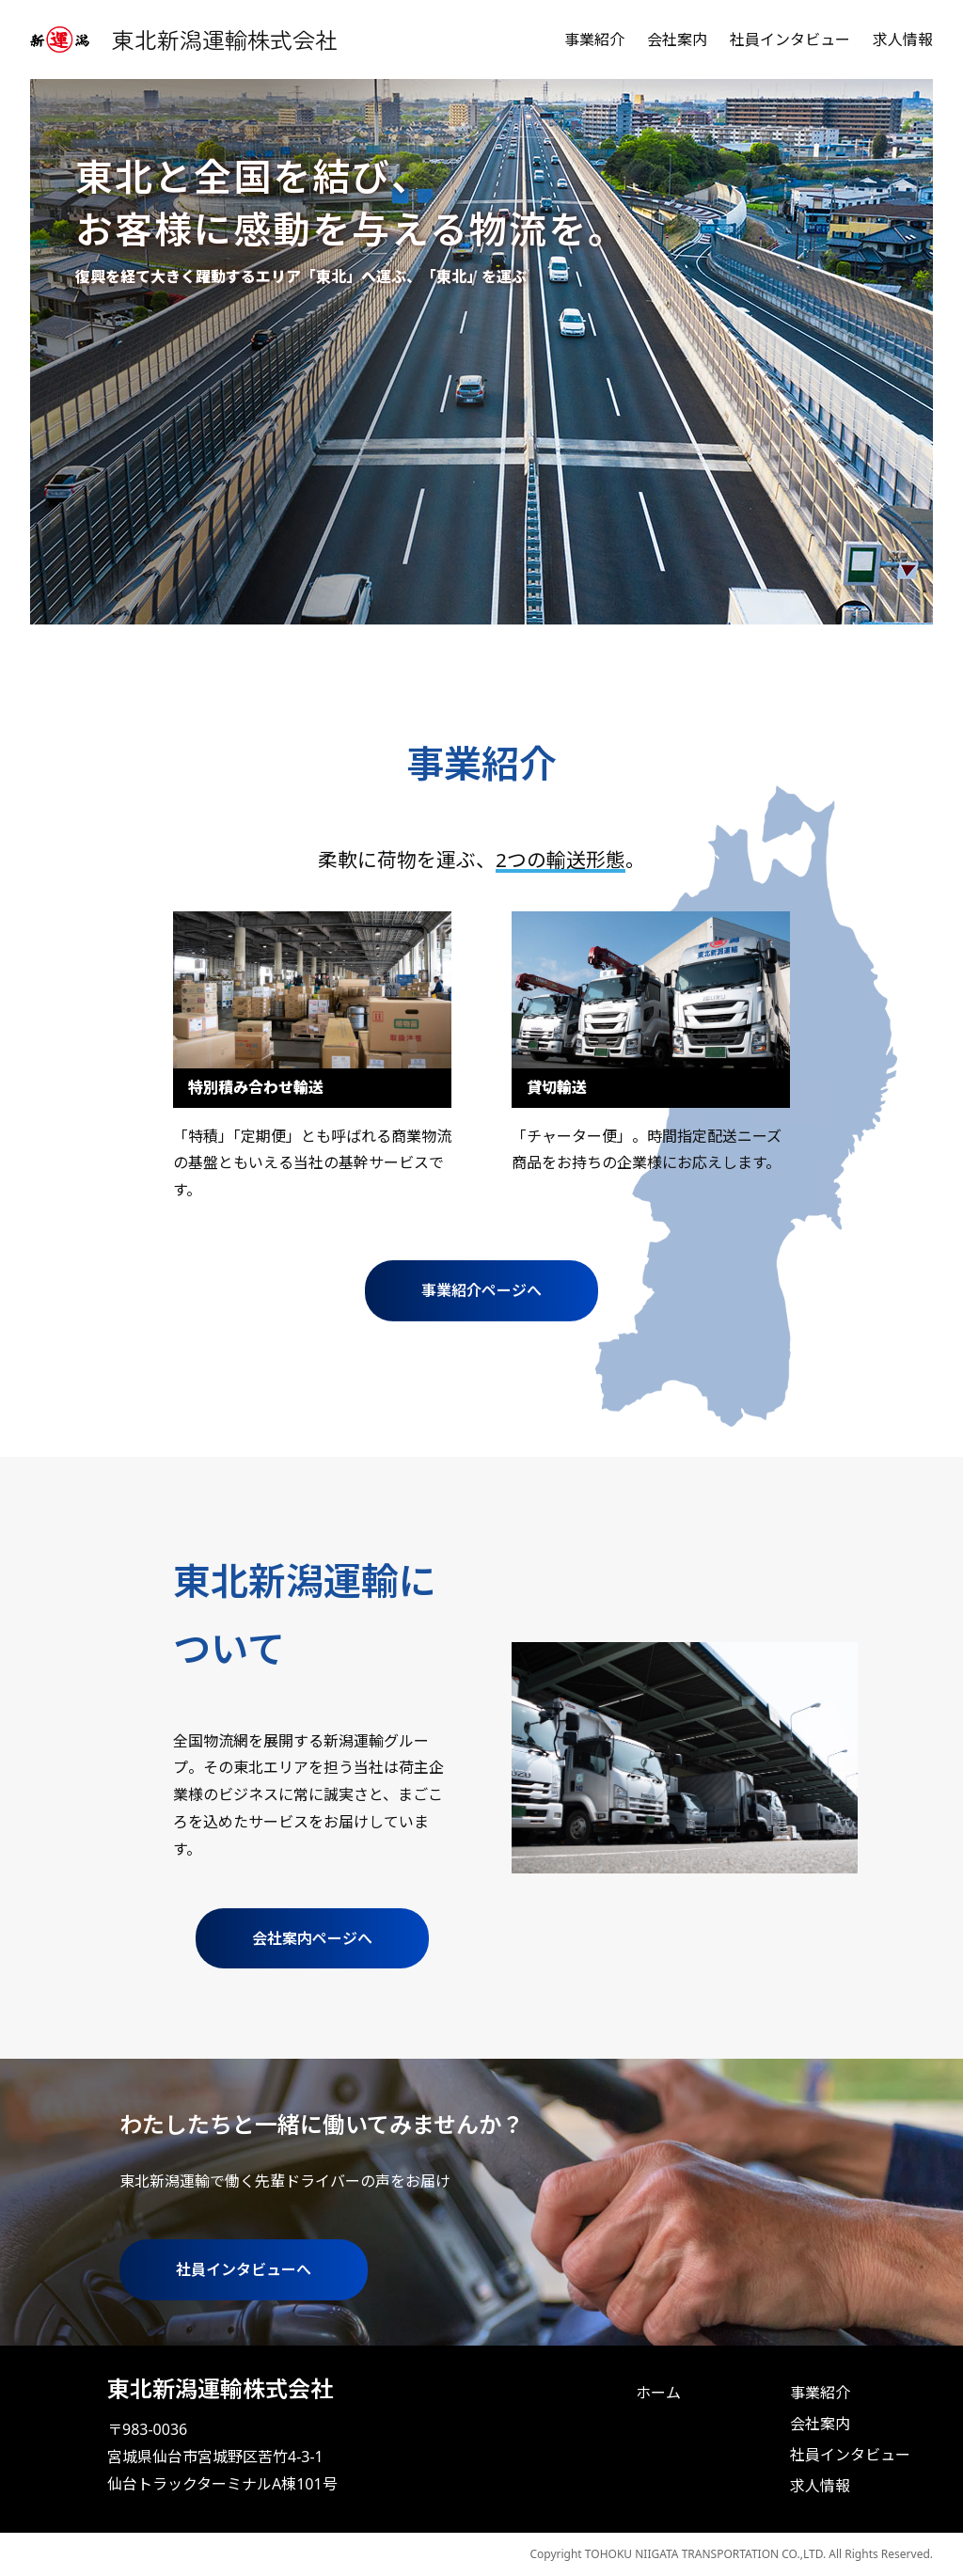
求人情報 (903, 39)
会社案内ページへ (312, 1938)
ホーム (658, 2392)
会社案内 (677, 39)
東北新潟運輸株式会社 (225, 39)
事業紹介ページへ (481, 1290)
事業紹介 (594, 39)
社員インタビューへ (243, 2269)
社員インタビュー (790, 39)
